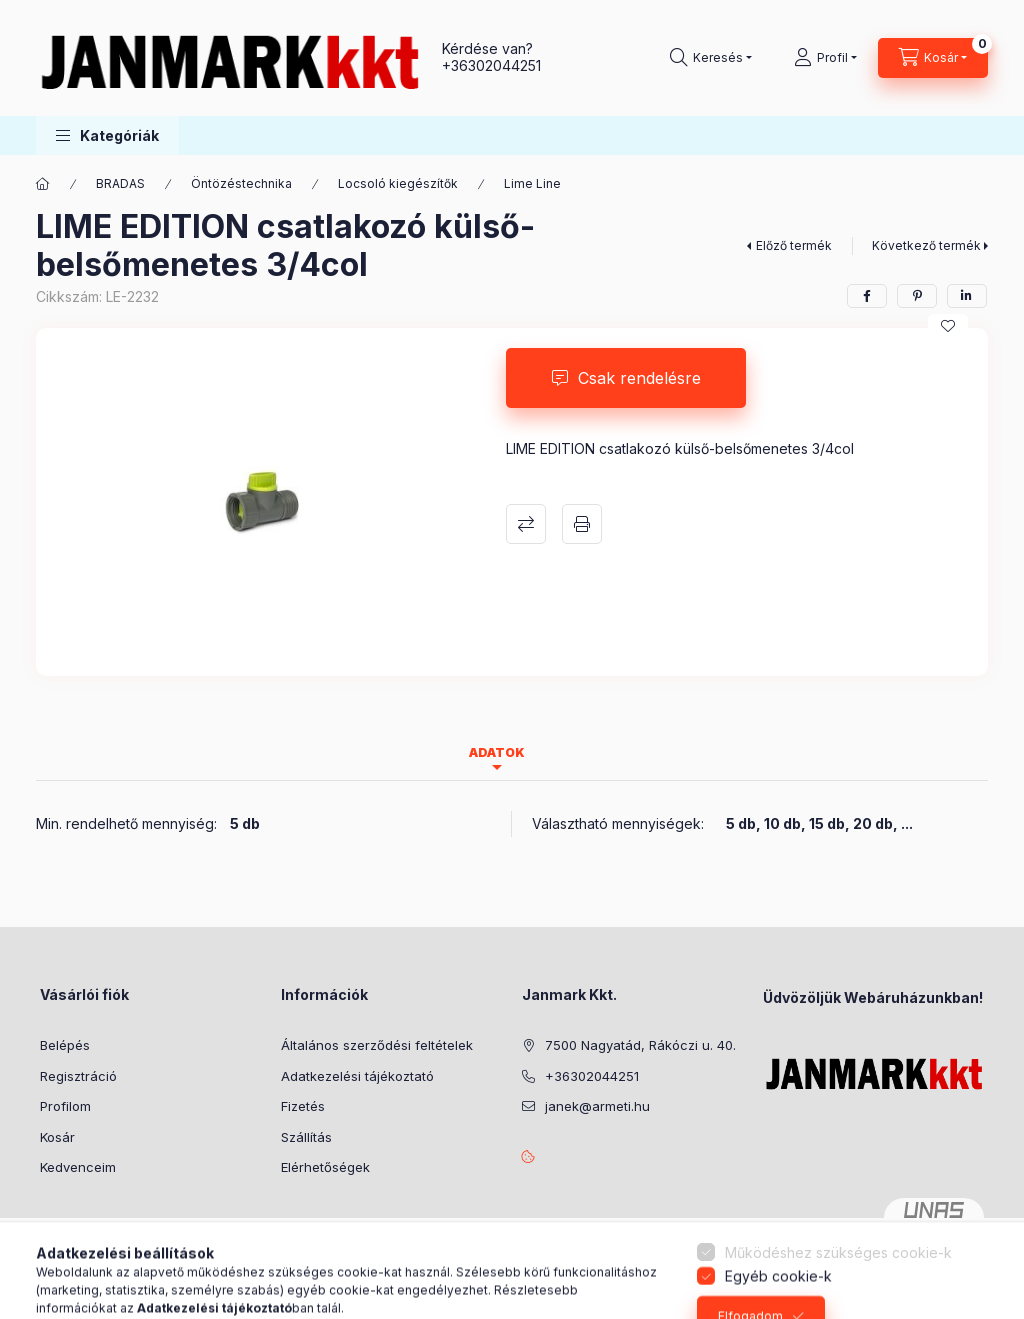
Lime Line (532, 183)
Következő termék (926, 245)
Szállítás (306, 1137)
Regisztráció (78, 1076)
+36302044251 (491, 65)
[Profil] (825, 58)
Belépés (65, 1045)
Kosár (57, 1137)
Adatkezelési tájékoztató (357, 1076)
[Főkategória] (43, 184)
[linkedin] (967, 296)
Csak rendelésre (639, 378)
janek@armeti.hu (597, 1106)
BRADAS (120, 183)
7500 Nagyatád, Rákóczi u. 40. (640, 1045)
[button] (107, 135)
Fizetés (303, 1106)
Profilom (65, 1106)
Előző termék (794, 245)
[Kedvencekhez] (948, 326)
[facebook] (867, 296)
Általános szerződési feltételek (377, 1045)
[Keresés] (711, 58)
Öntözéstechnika (241, 183)
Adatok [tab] (497, 752)
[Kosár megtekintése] (933, 58)
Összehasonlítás (526, 524)
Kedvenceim (78, 1167)
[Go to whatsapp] (976, 1261)
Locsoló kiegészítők (398, 183)
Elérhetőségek (325, 1167)
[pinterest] (917, 296)
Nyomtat (582, 524)
